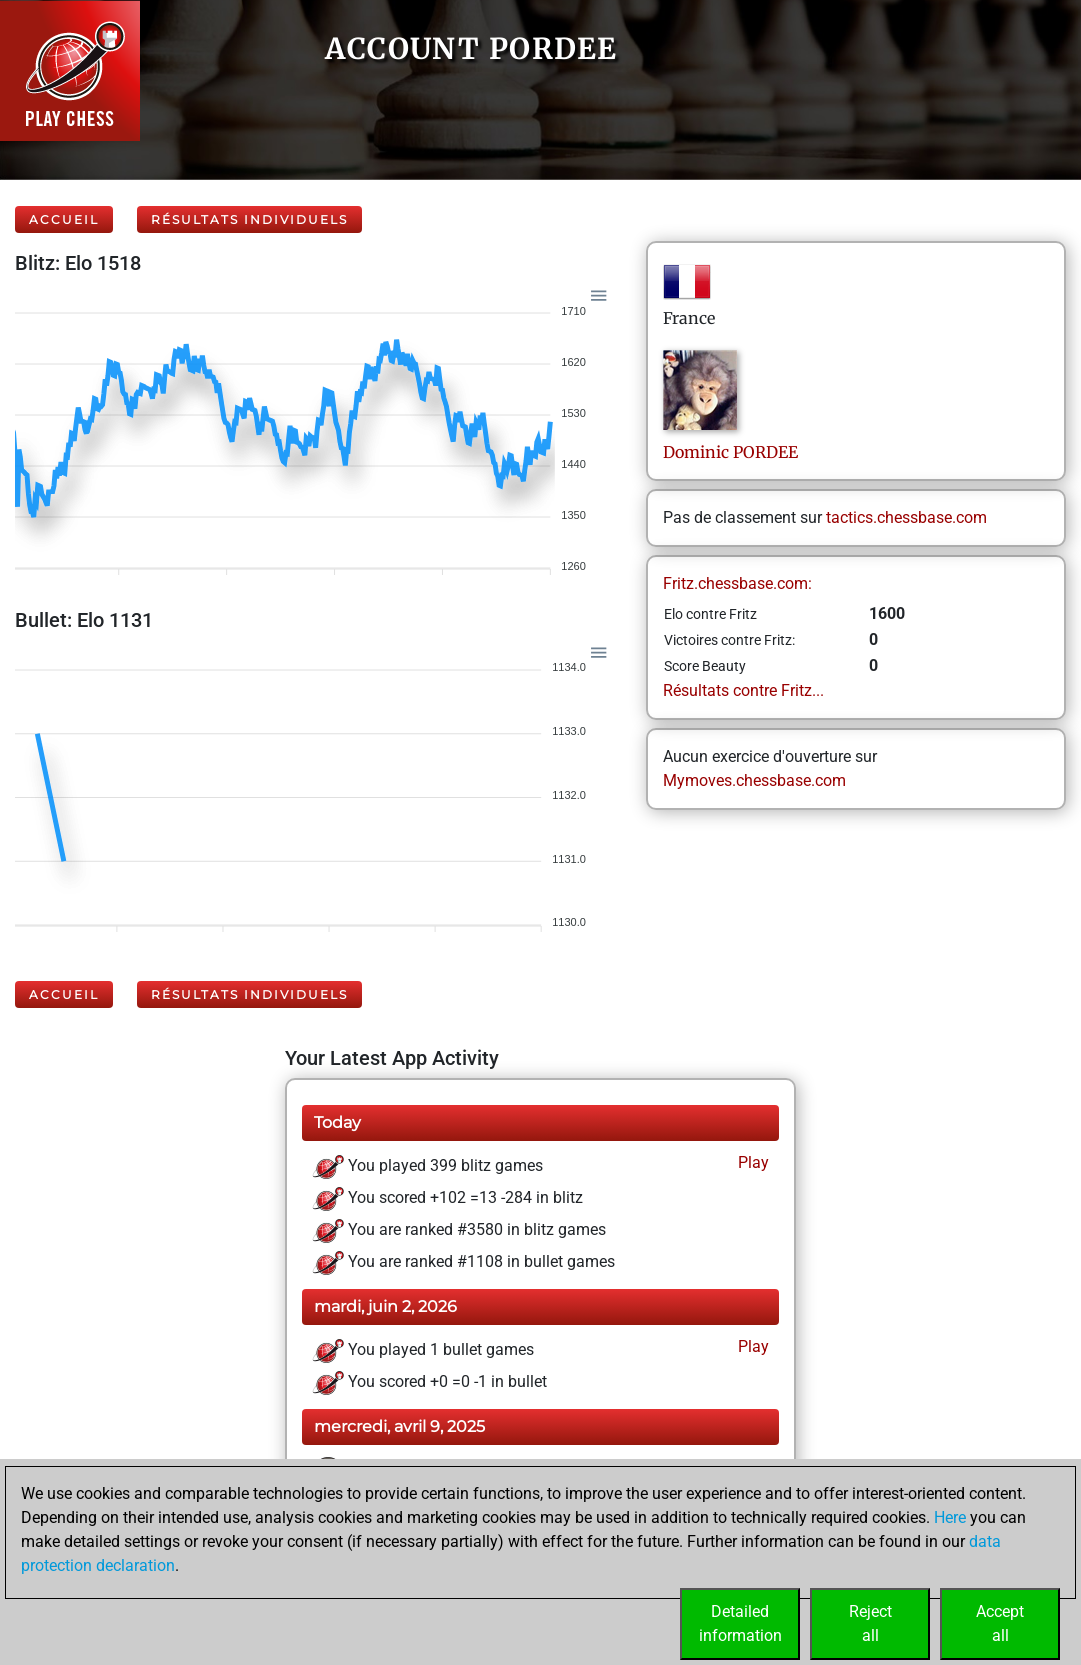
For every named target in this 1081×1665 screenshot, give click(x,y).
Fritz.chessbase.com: (737, 583)
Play (751, 1162)
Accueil (64, 219)
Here (950, 1517)
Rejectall (870, 1623)
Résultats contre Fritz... (743, 690)
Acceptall (1000, 1623)
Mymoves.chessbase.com (754, 780)
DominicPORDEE (730, 452)
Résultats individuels (249, 219)
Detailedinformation (740, 1623)
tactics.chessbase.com (906, 517)
